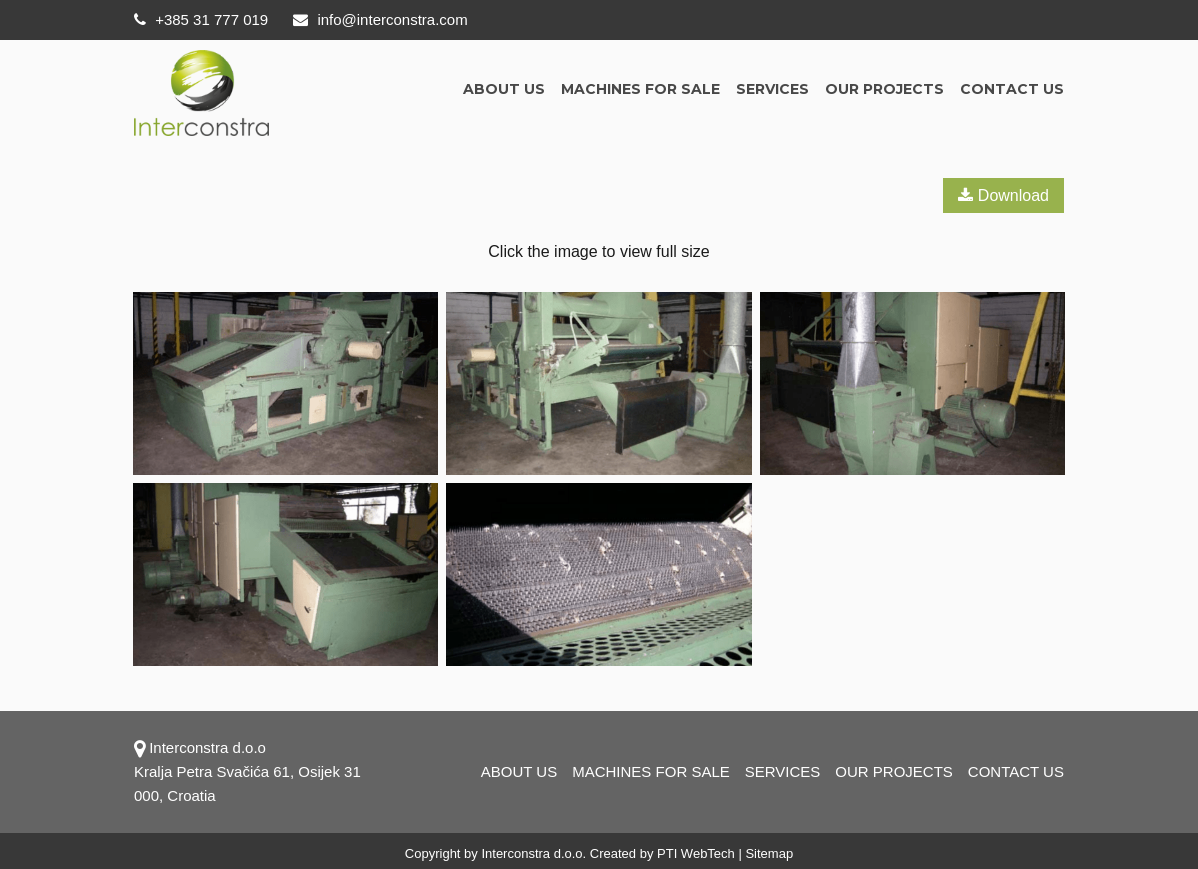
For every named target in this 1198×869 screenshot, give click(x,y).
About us (504, 89)
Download (1003, 195)
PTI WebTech (696, 853)
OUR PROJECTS (884, 89)
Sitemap (769, 853)
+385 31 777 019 (201, 19)
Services (772, 89)
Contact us (1012, 89)
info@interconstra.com (380, 19)
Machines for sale (640, 89)
